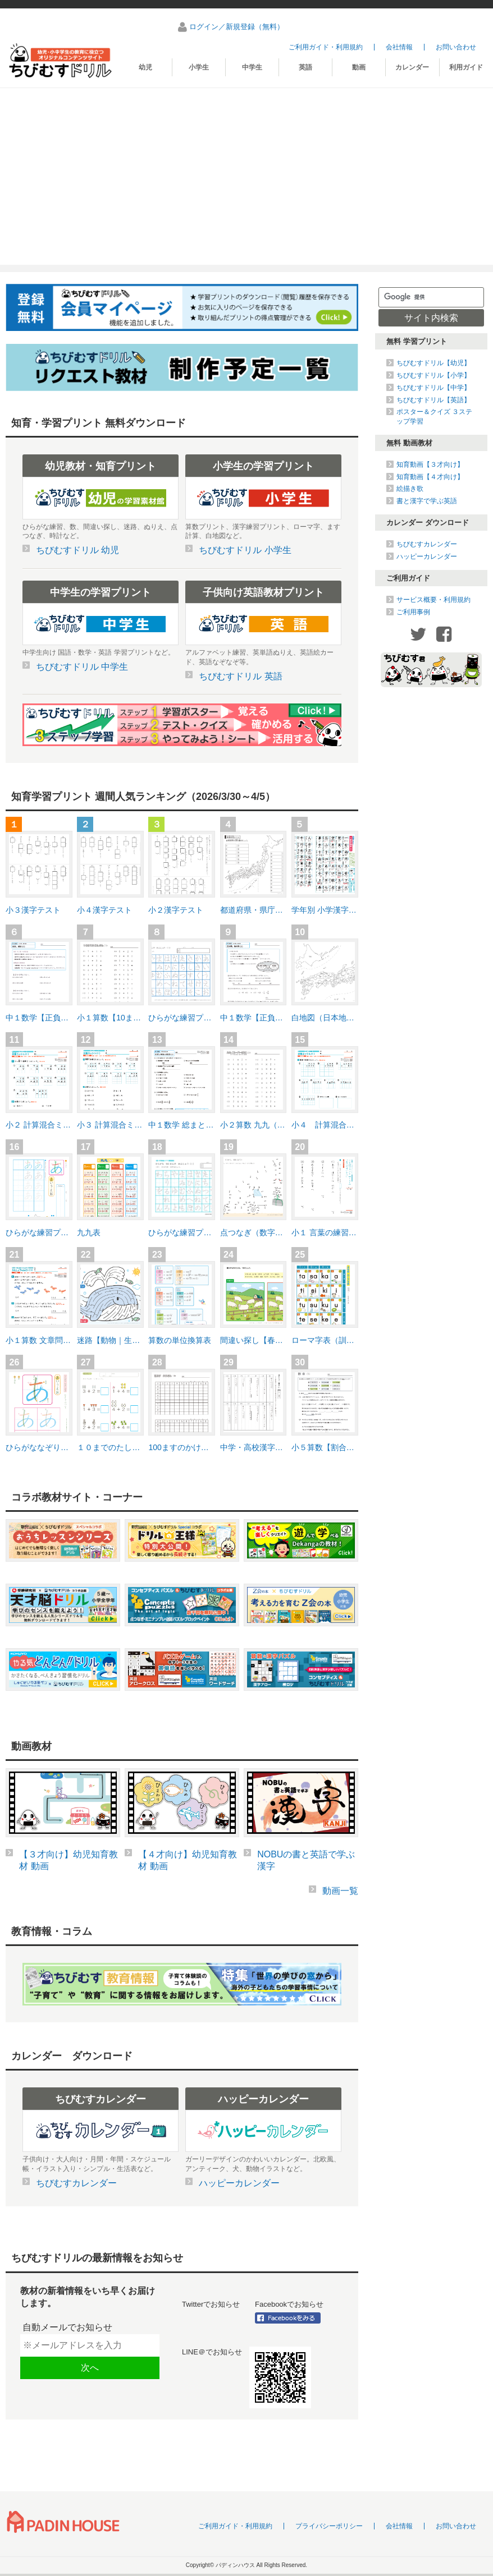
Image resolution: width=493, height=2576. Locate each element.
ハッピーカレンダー (426, 556)
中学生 (252, 67)
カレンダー (412, 67)
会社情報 (399, 47)
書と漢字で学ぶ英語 (426, 501)
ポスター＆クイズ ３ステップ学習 (434, 416)
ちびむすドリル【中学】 (433, 388)
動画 (359, 67)
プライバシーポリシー (329, 2526)
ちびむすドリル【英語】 (433, 400)
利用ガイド (466, 67)
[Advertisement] (246, 172)
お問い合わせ (456, 47)
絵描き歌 (409, 489)
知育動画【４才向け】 (430, 477)
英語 (305, 67)
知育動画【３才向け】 (430, 464)
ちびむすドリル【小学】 (433, 375)
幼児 (145, 67)
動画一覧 (340, 1891)
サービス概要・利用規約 (433, 600)
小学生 (199, 67)
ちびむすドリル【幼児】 (433, 363)
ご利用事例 (413, 612)
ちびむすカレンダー (426, 544)
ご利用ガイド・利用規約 (326, 47)
